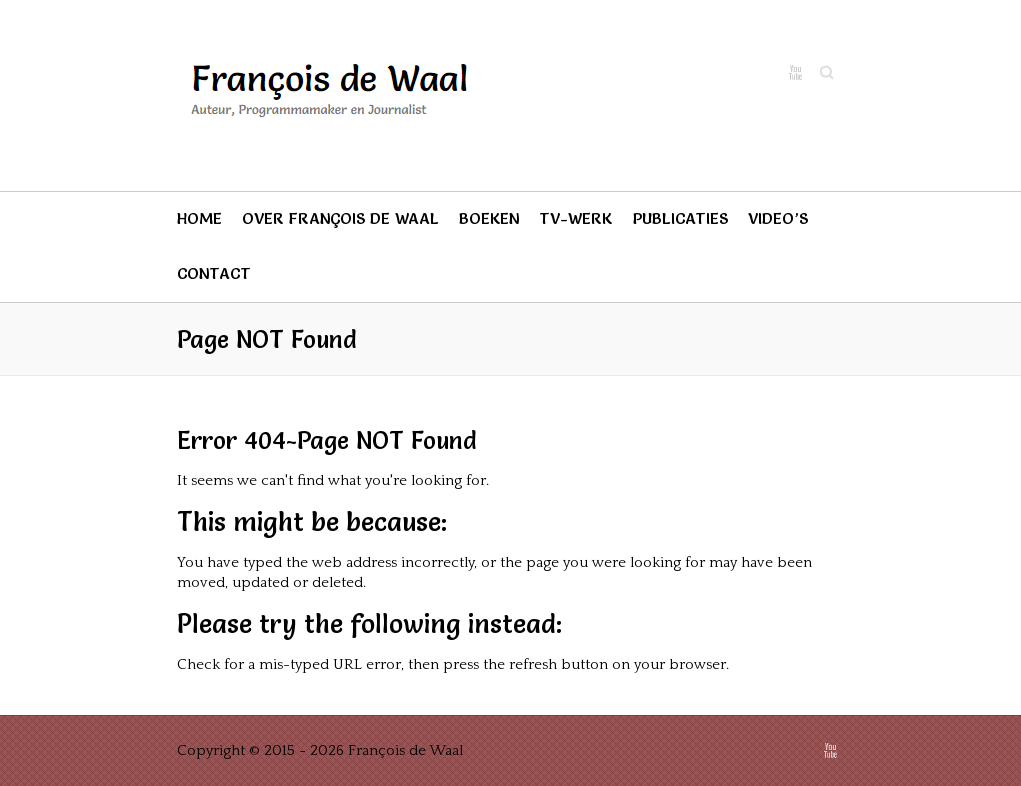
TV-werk (575, 218)
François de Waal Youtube (795, 73)
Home (199, 218)
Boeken (489, 218)
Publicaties (680, 218)
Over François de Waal (340, 218)
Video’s (778, 218)
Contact (214, 273)
